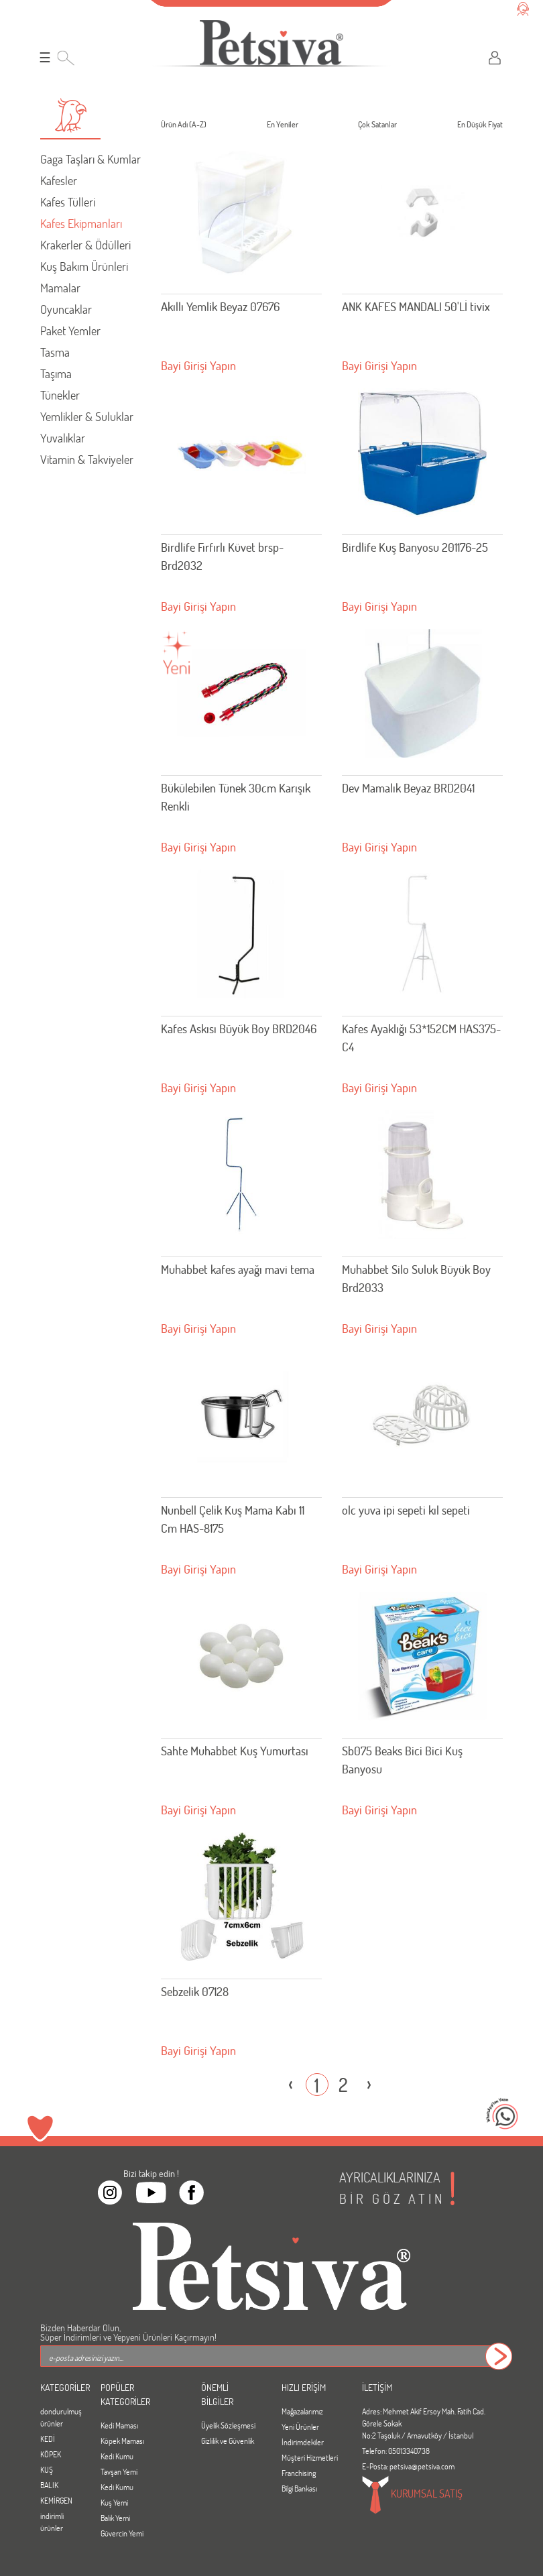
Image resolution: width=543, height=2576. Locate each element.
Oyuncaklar (66, 309)
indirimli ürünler (52, 2521)
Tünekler (60, 395)
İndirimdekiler (303, 2442)
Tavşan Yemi (119, 2471)
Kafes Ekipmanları (81, 223)
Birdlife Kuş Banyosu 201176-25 (415, 547)
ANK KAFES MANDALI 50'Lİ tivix (416, 306)
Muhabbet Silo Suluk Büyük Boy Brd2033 (416, 1278)
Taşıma (56, 373)
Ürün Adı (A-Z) (183, 126)
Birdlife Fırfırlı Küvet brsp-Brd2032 (222, 556)
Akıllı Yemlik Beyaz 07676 (220, 306)
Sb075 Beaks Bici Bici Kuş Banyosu (402, 1760)
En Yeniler (282, 126)
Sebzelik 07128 (195, 1991)
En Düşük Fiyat (480, 126)
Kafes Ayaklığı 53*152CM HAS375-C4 (421, 1037)
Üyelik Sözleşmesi (228, 2425)
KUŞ (46, 2469)
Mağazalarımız (302, 2411)
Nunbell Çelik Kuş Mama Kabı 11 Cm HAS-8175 (232, 1519)
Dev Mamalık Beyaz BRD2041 (408, 788)
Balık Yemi (115, 2517)
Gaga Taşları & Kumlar (90, 159)
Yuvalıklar (62, 438)
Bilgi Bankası (299, 2488)
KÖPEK (50, 2454)
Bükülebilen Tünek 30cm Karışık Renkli (235, 797)
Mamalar (60, 288)
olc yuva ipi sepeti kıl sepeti (406, 1510)
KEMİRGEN (56, 2500)
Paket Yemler (70, 331)
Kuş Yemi (114, 2502)
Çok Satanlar (377, 126)
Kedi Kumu (117, 2456)
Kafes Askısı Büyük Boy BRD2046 (238, 1028)
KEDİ (47, 2438)
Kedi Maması (119, 2425)
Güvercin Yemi (122, 2533)
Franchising (299, 2472)
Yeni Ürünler (300, 2426)
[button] (70, 115)
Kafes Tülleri (67, 202)
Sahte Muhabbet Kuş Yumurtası (234, 1751)
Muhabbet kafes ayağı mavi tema (237, 1269)
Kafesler (58, 180)
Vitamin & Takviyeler (86, 459)
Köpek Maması (122, 2440)
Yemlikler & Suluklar (86, 416)
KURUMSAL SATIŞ (412, 2494)
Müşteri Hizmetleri (310, 2457)
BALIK (49, 2484)
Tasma (55, 352)
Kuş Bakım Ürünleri (84, 266)
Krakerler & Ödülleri (85, 245)
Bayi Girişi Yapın (198, 365)
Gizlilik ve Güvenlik (227, 2440)
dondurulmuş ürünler (60, 2417)
